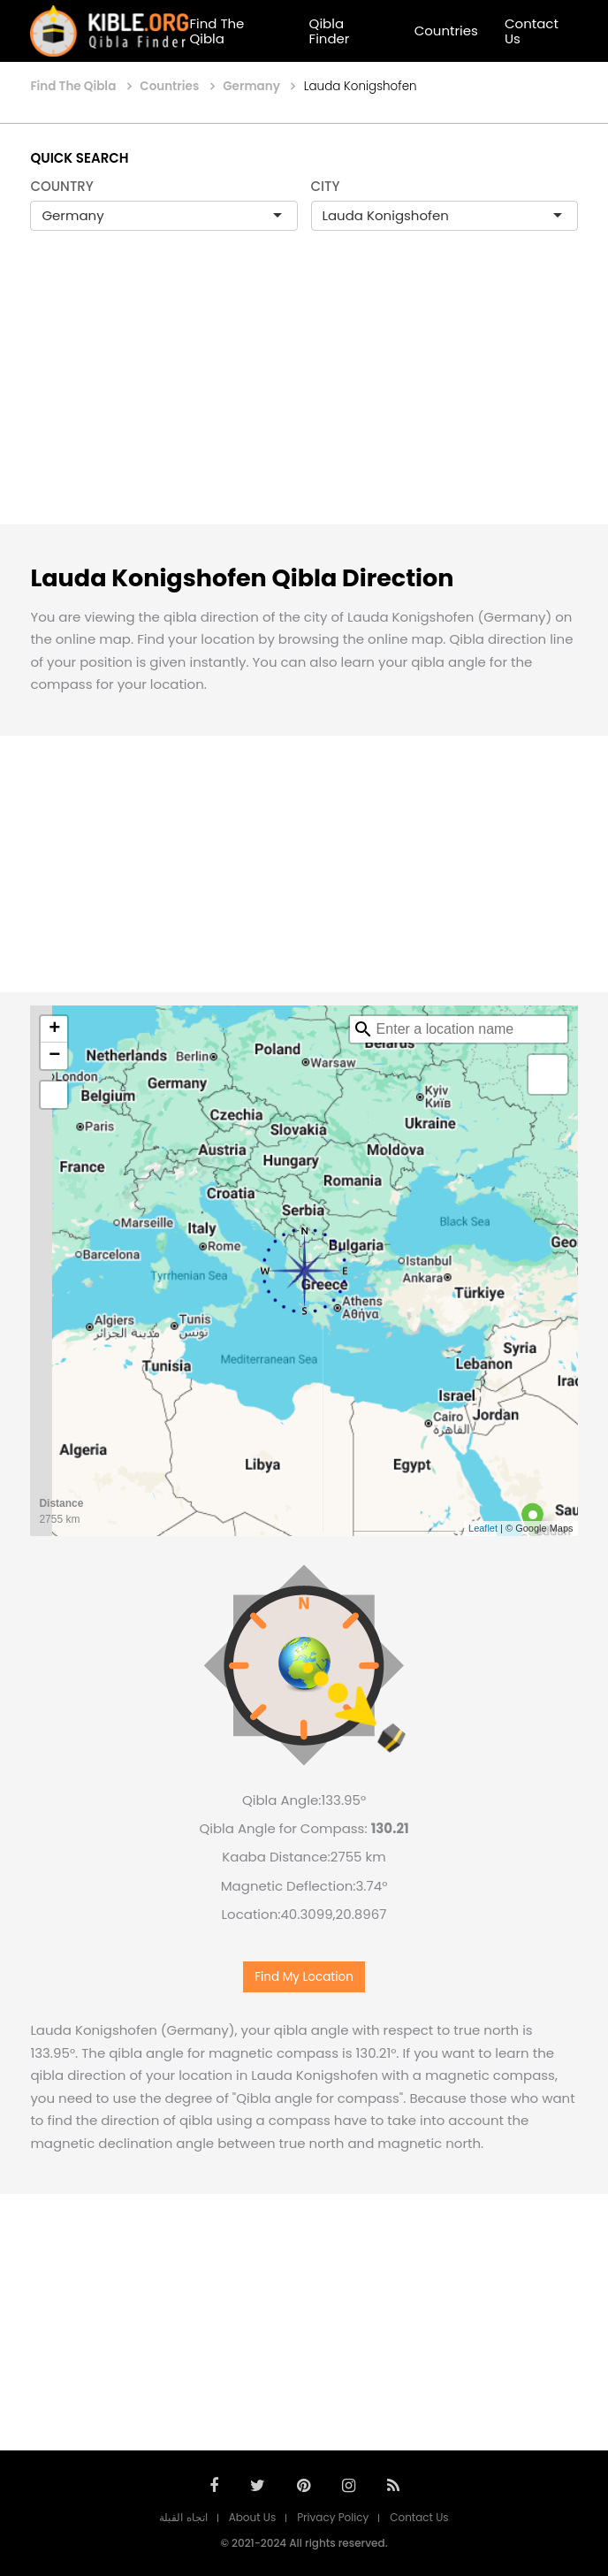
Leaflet (483, 1528)
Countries (446, 30)
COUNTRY (62, 186)
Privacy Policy (333, 2517)
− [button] (54, 1056)
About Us (253, 2517)
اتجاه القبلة (183, 2517)
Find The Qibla (216, 31)
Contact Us (532, 31)
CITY (325, 186)
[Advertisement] (304, 396)
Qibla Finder (329, 31)
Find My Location (304, 1976)
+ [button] (54, 1029)
